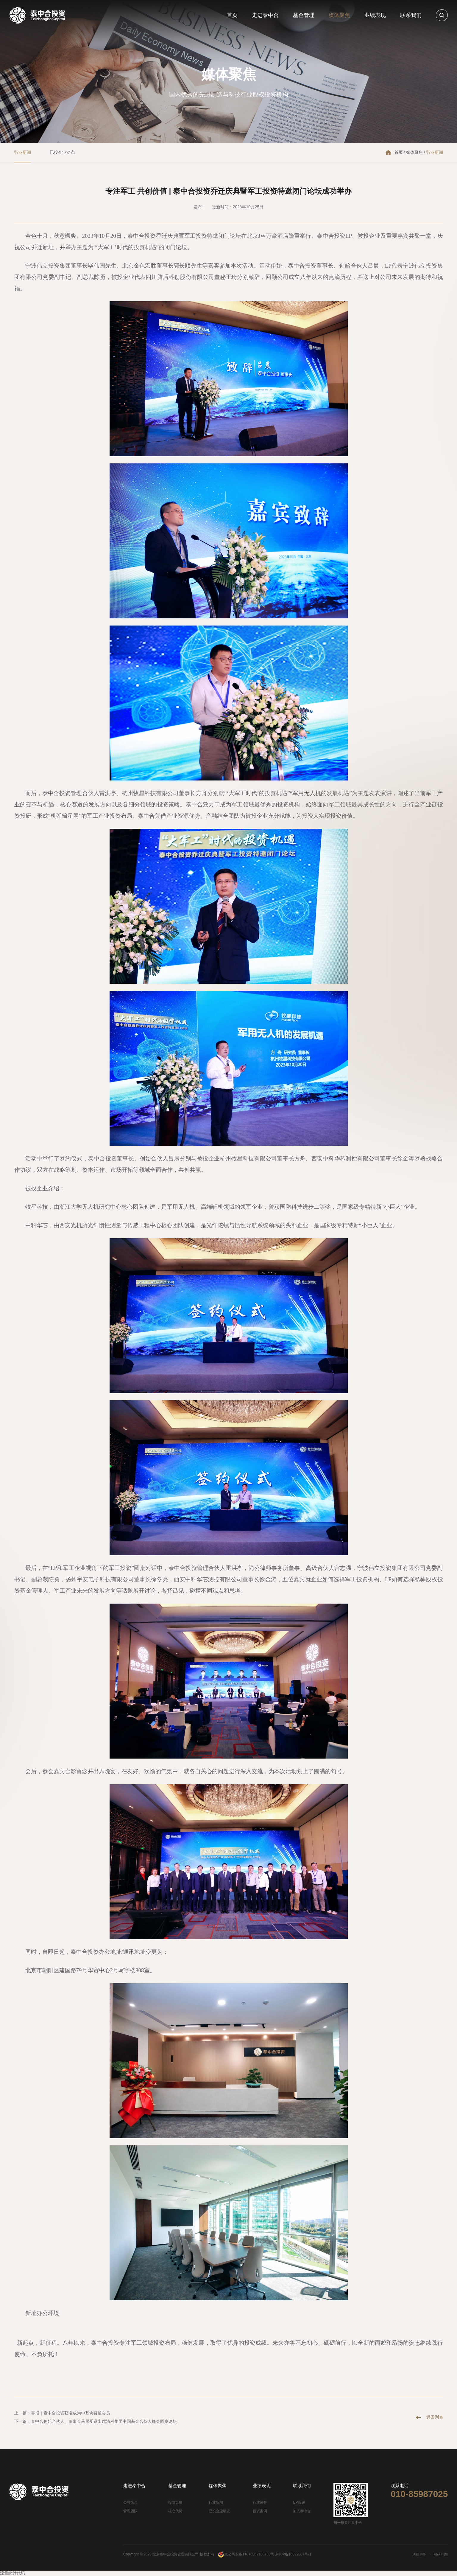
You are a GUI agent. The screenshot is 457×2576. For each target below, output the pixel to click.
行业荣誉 (260, 2502)
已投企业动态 (62, 152)
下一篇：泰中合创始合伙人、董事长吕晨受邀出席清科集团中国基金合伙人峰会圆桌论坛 (95, 2421)
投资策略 (175, 2502)
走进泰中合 (265, 15)
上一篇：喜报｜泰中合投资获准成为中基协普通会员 (62, 2413)
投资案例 (260, 2511)
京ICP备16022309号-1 (293, 2554)
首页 (232, 15)
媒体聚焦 (339, 15)
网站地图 (440, 2554)
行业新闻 (22, 152)
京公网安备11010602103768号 (246, 2554)
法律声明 (419, 2554)
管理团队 (130, 2511)
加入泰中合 (302, 2511)
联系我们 (411, 15)
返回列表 (434, 2417)
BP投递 (299, 2502)
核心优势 (175, 2511)
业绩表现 (375, 15)
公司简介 (130, 2502)
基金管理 (303, 15)
